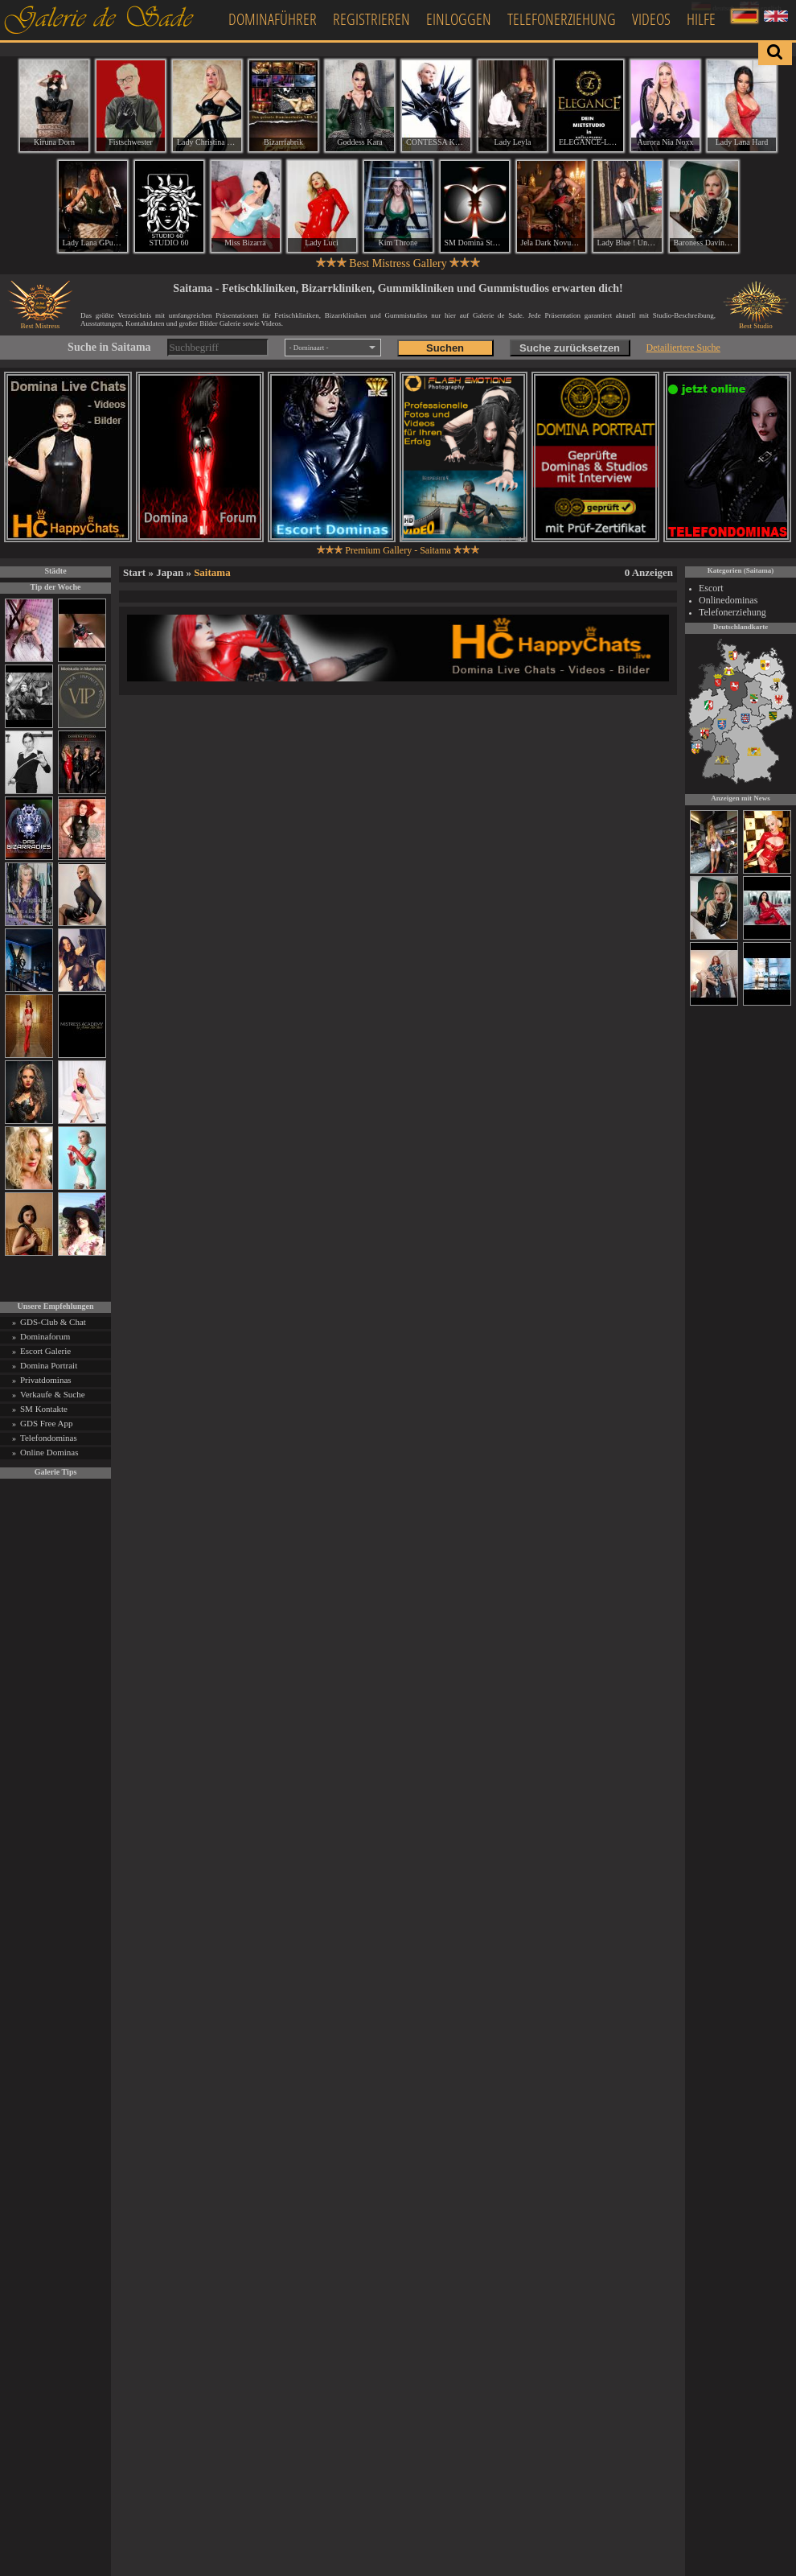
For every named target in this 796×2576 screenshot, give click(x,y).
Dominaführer (272, 19)
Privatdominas (46, 1380)
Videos (651, 19)
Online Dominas (49, 1452)
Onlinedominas (728, 600)
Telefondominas (48, 1437)
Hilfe (701, 19)
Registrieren (371, 19)
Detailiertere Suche (683, 347)
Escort (711, 588)
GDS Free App (46, 1423)
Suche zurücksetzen (569, 348)
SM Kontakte (44, 1409)
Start (134, 572)
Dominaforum (45, 1336)
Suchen (445, 348)
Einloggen (458, 19)
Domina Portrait (48, 1365)
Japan (169, 572)
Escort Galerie (45, 1351)
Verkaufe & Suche (52, 1394)
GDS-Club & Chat (53, 1322)
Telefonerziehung (561, 19)
